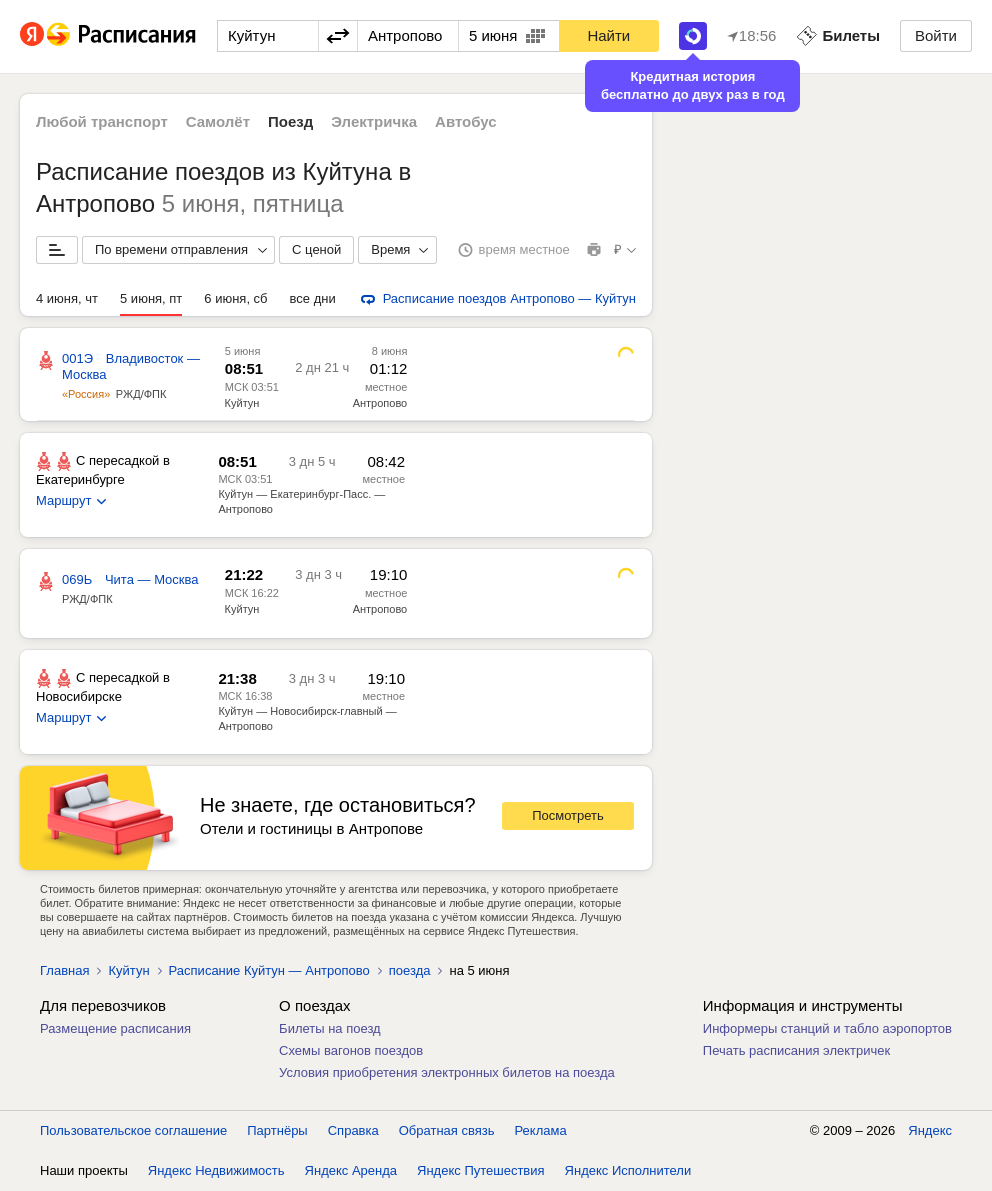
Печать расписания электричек (796, 1050)
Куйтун (242, 403)
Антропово (380, 403)
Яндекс (930, 1130)
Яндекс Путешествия (481, 1170)
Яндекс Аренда (351, 1170)
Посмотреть (568, 815)
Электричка (374, 121)
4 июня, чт (67, 298)
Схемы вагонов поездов (351, 1050)
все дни (313, 298)
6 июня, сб (235, 298)
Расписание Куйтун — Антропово (269, 970)
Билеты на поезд (330, 1028)
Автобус (466, 121)
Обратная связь (447, 1130)
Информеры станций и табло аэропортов (827, 1028)
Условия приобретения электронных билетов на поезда (447, 1072)
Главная (64, 970)
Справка (353, 1130)
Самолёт (218, 121)
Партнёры (277, 1130)
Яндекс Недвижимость (216, 1170)
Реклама (541, 1130)
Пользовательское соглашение (133, 1130)
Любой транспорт (102, 121)
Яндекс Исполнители (628, 1170)
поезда (410, 970)
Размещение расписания (115, 1028)
